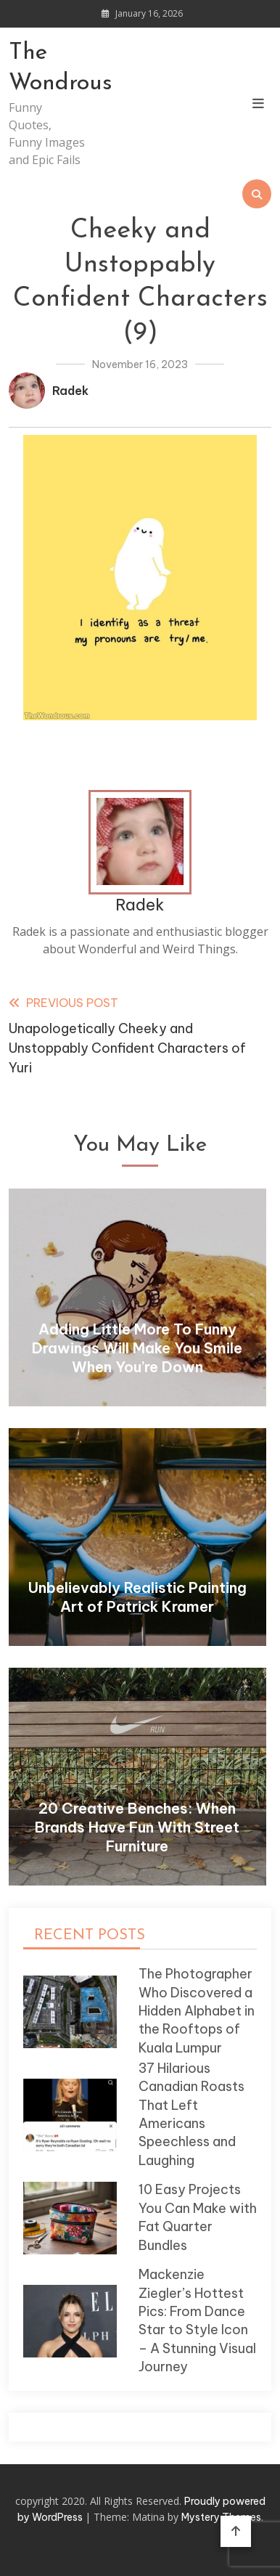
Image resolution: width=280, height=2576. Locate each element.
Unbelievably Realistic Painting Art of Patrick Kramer (137, 1596)
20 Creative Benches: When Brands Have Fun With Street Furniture (137, 1827)
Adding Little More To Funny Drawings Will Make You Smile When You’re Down (137, 1348)
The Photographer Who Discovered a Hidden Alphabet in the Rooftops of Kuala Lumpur (197, 2010)
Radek (70, 390)
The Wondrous (48, 68)
